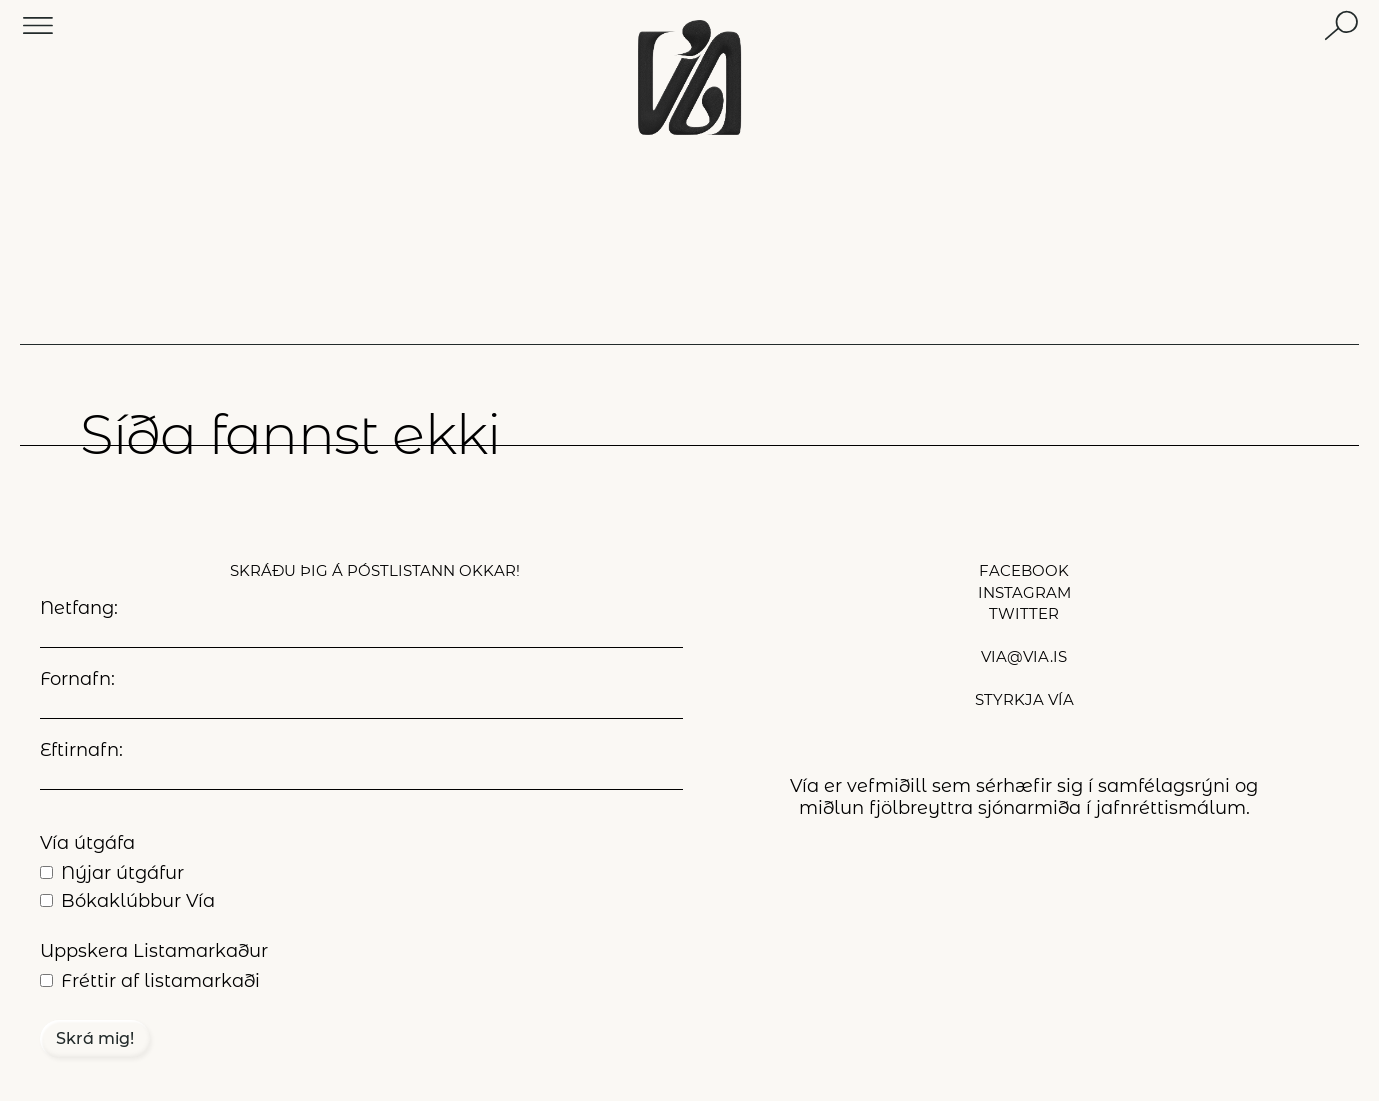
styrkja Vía (1024, 699)
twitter (1024, 613)
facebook (1024, 570)
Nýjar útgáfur (122, 873)
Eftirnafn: (81, 750)
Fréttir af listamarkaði (160, 981)
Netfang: (79, 608)
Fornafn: (77, 679)
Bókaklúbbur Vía (138, 901)
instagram (1024, 592)
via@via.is (1024, 656)
